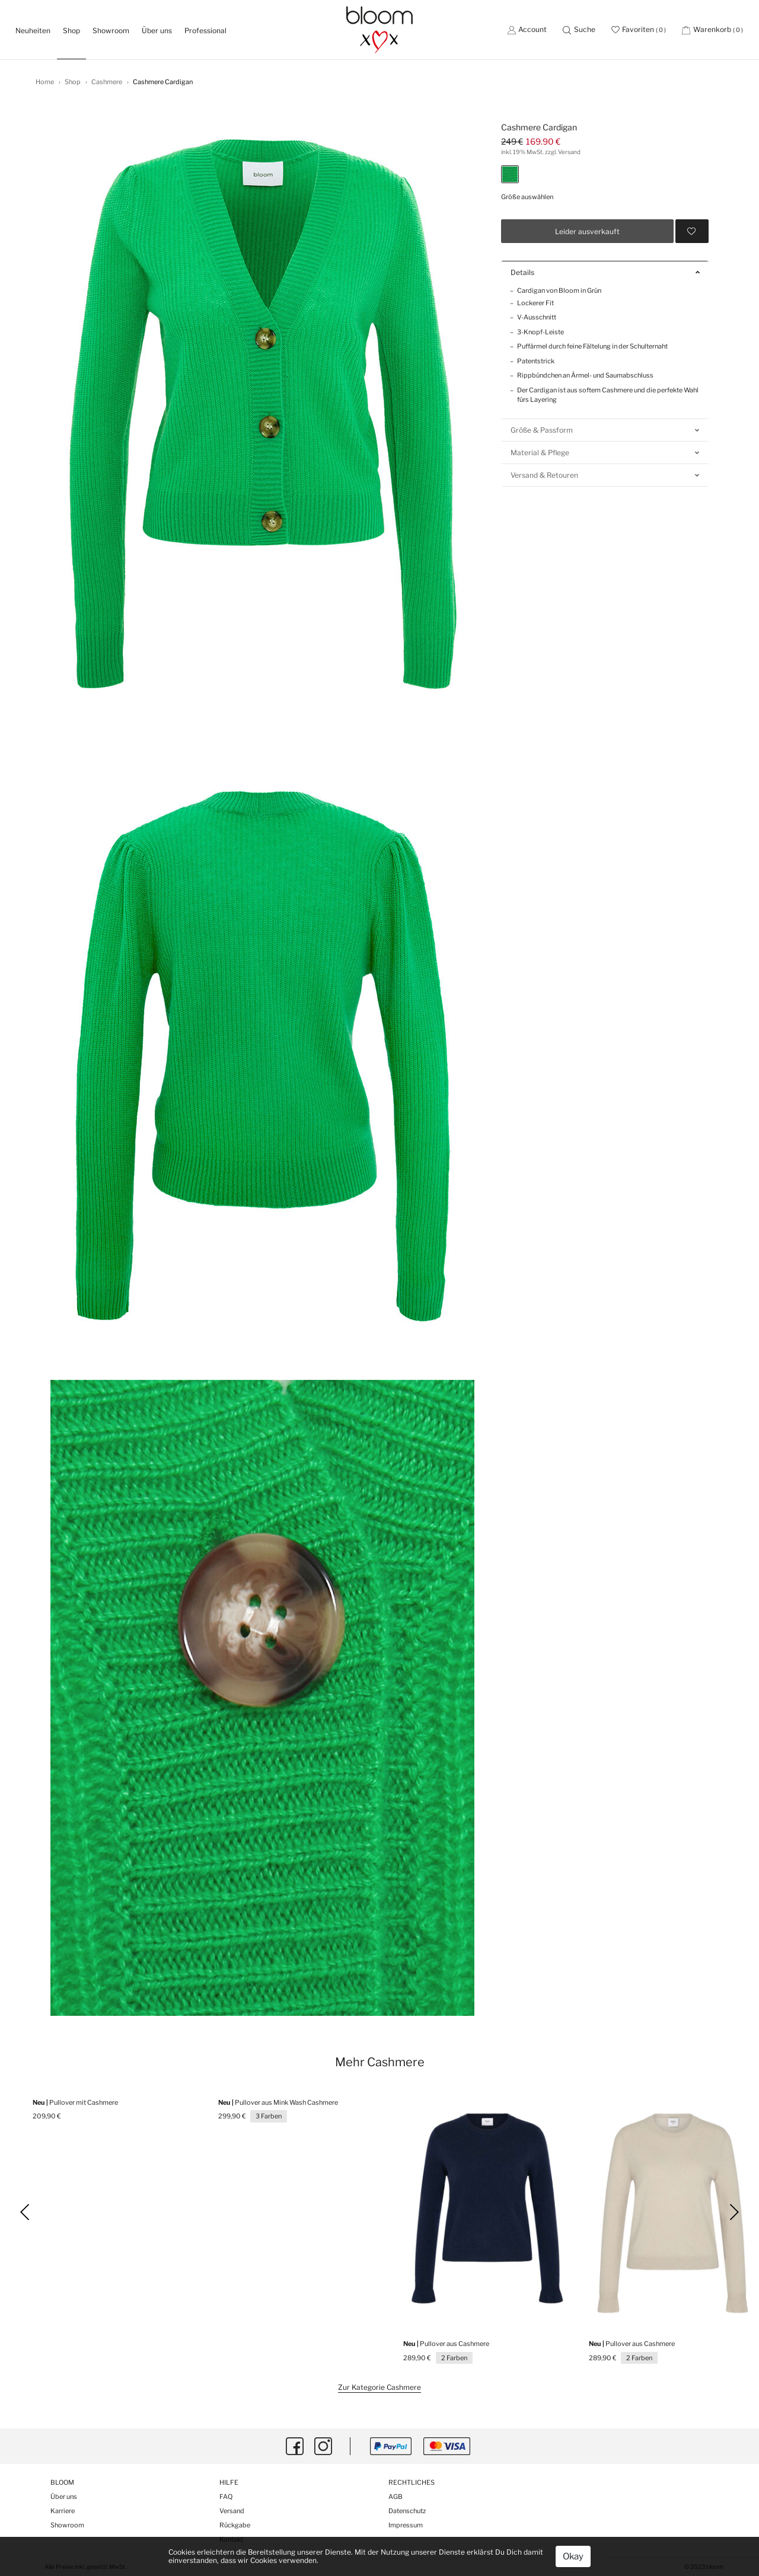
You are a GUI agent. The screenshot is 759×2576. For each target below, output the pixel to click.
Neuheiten (36, 30)
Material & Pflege (605, 452)
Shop (73, 82)
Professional (205, 30)
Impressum (405, 2525)
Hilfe (228, 2482)
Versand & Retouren (605, 475)
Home (45, 82)
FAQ (225, 2496)
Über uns (157, 30)
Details (605, 272)
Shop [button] (71, 30)
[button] (579, 29)
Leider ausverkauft (587, 231)
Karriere (62, 2511)
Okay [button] (573, 2556)
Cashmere (106, 82)
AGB (395, 2496)
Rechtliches (411, 2482)
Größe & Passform (605, 430)
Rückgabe (234, 2525)
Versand (231, 2511)
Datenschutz (407, 2511)
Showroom (111, 30)
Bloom (62, 2482)
